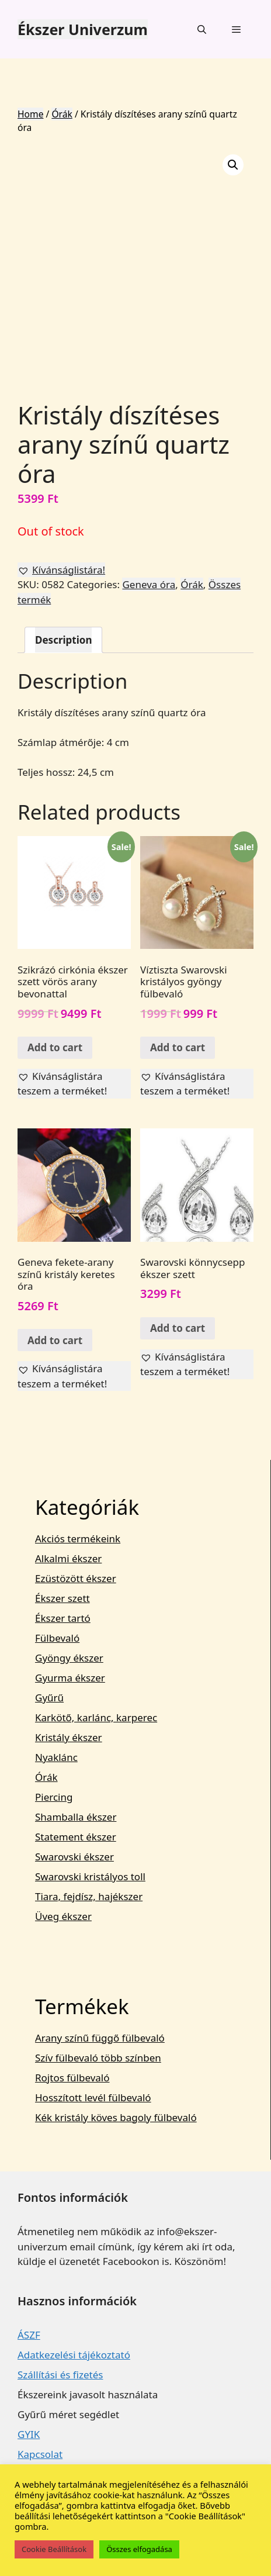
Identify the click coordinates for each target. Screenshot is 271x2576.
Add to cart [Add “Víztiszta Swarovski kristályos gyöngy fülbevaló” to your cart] (177, 1047)
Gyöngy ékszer (69, 1658)
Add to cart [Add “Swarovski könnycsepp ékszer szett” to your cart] (177, 1328)
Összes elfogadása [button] (139, 2549)
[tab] (63, 640)
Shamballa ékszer (75, 1817)
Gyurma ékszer (70, 1677)
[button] (61, 570)
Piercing (53, 1797)
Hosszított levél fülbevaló (93, 2097)
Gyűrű (49, 1697)
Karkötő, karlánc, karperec (96, 1717)
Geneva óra (148, 584)
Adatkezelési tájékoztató (74, 2354)
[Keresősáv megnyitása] (201, 29)
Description (63, 640)
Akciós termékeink (77, 1538)
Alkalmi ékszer (68, 1558)
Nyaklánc (56, 1757)
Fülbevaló (57, 1638)
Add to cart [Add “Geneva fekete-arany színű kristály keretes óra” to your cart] (54, 1340)
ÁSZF (29, 2335)
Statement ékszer (75, 1836)
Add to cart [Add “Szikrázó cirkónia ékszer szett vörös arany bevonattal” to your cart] (54, 1047)
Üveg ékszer (63, 1916)
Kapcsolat (40, 2454)
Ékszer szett (62, 1598)
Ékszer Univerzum (83, 29)
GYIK (29, 2434)
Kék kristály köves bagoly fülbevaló (116, 2117)
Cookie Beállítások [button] (54, 2549)
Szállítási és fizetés (60, 2374)
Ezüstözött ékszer (75, 1578)
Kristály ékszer (68, 1737)
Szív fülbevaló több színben (98, 2057)
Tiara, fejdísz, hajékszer (89, 1896)
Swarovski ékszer (74, 1856)
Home (30, 114)
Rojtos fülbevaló (72, 2077)
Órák (61, 114)
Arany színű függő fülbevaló (100, 2038)
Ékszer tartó (63, 1618)
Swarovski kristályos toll (90, 1876)
